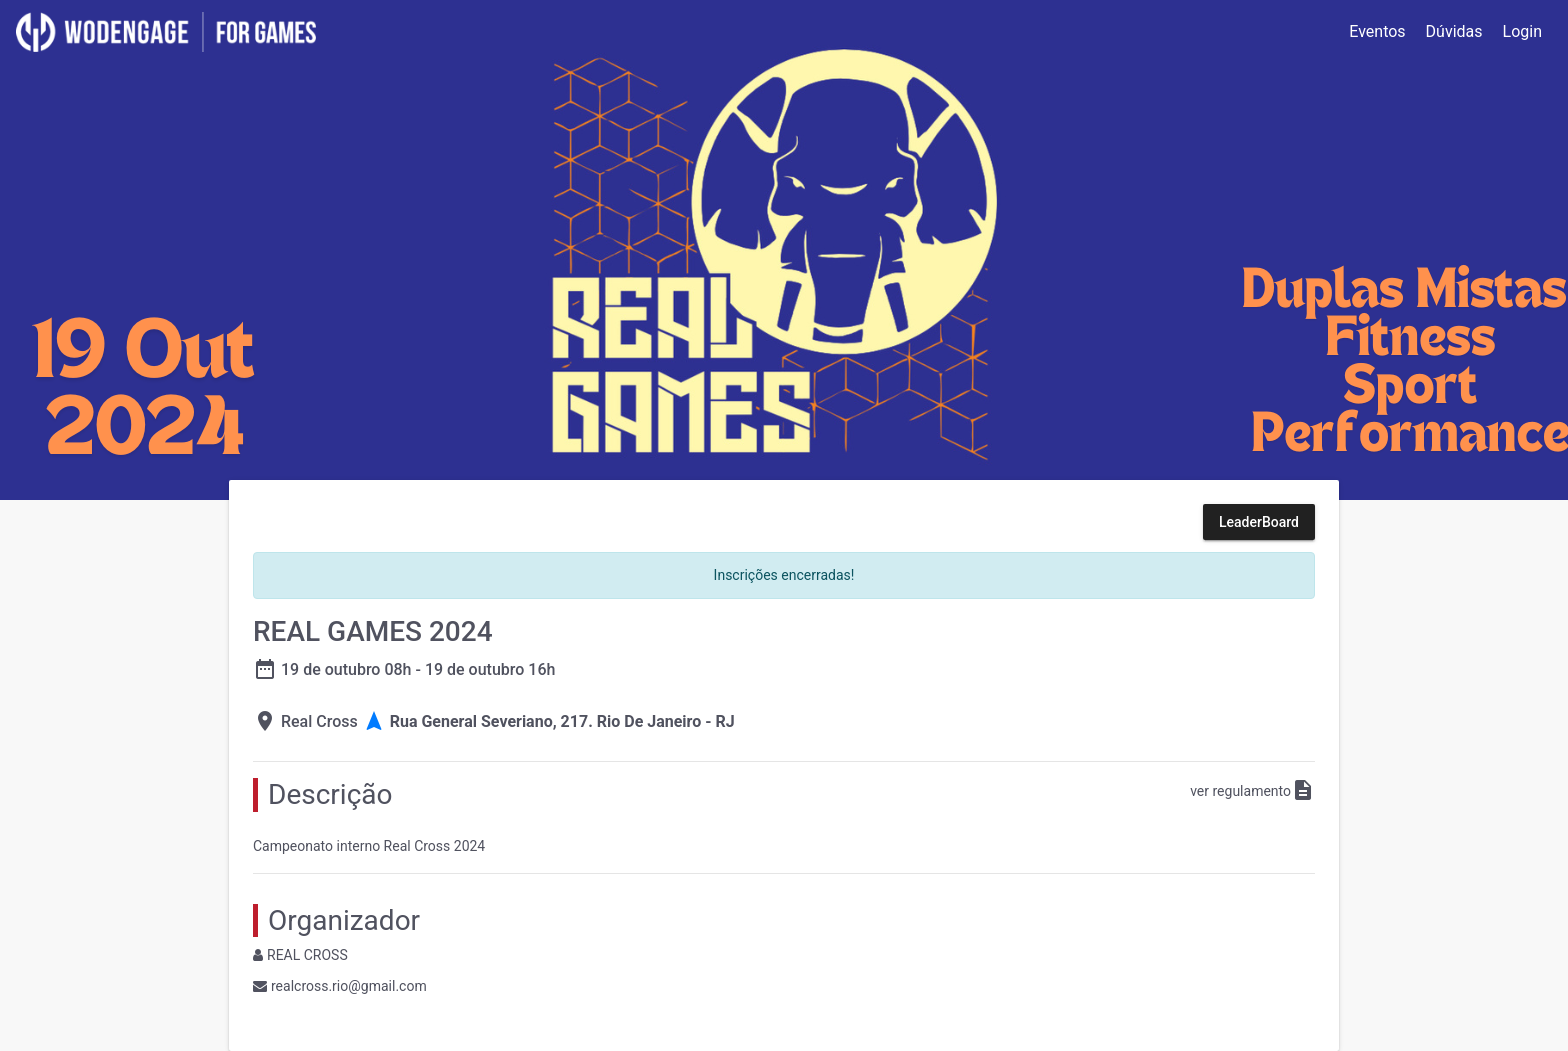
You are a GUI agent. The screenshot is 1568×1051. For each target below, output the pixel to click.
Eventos (1377, 31)
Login (1522, 31)
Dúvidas (1454, 31)
